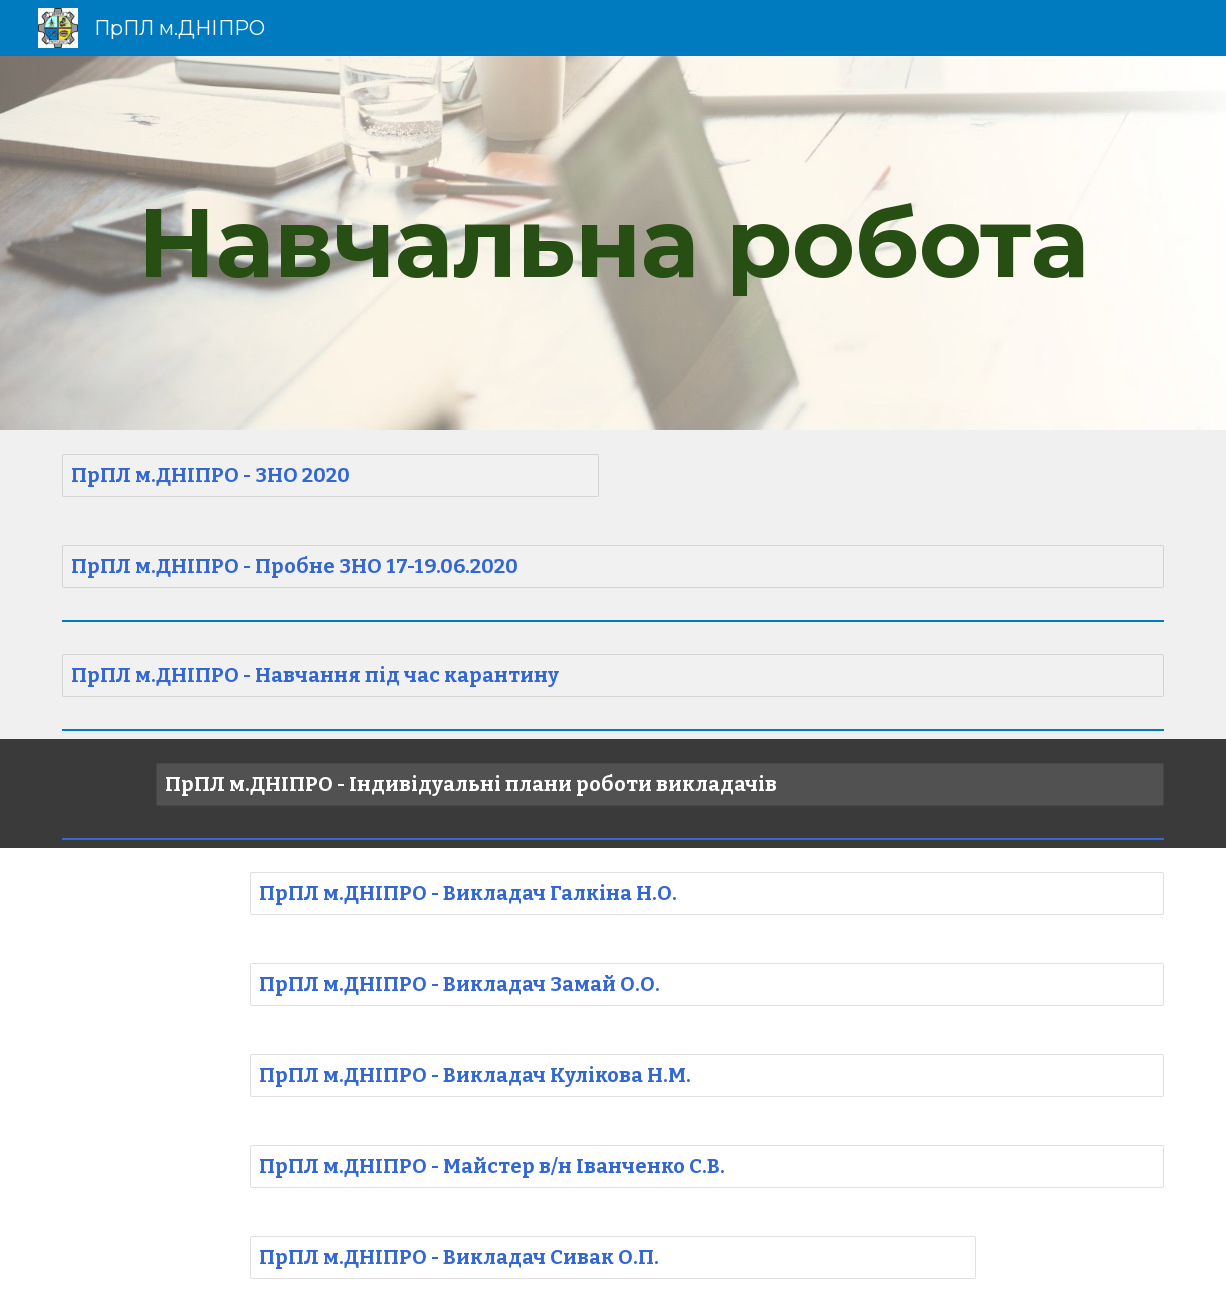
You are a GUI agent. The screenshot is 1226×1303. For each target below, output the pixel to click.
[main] (613, 243)
